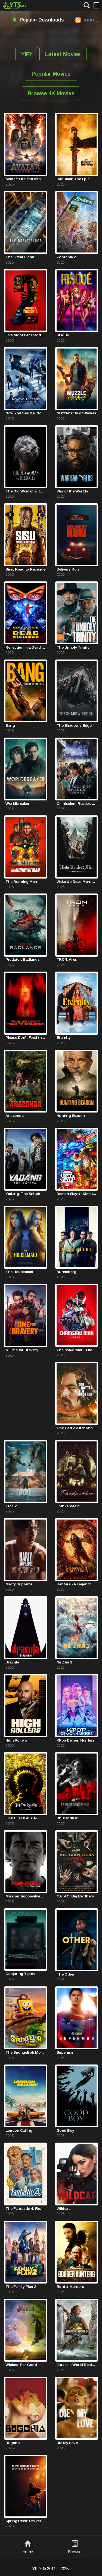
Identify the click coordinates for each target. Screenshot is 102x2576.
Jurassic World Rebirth (77, 2365)
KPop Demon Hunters (76, 1740)
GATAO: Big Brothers (75, 1896)
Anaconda (14, 1116)
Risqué (63, 335)
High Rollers (16, 1740)
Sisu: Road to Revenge (25, 569)
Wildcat (63, 2209)
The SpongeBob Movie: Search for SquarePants (25, 2052)
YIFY (26, 54)
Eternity (64, 1038)
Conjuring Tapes (20, 1974)
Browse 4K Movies (51, 93)
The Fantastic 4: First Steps (25, 2209)
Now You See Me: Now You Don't (25, 413)
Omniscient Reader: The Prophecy (77, 804)
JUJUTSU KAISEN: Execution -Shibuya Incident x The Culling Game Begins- (25, 1818)
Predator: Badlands (22, 959)
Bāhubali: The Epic (73, 179)
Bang (10, 725)
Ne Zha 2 (64, 1662)
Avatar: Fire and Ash (23, 179)
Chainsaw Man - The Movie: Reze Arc (77, 1350)
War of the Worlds (72, 491)
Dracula (12, 1662)
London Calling (18, 2130)
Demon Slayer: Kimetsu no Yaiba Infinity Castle (77, 1194)
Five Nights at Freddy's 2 (25, 335)
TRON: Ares (67, 959)
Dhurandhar (67, 1818)
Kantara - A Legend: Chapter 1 (77, 1584)
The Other (66, 1974)
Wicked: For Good (21, 2365)
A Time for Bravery (21, 1350)
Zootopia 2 (66, 257)
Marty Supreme (18, 1584)
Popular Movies (51, 74)
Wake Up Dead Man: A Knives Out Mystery (77, 882)
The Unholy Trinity (73, 647)
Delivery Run (68, 569)
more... (91, 20)
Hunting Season (71, 1116)
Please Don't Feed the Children (25, 1038)
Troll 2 (11, 1506)
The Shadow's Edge (74, 725)
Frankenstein (68, 1506)
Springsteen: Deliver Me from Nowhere (25, 2521)
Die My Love (67, 2443)
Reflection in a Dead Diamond (25, 647)
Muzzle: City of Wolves (76, 413)
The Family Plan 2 (20, 2287)
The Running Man (21, 882)
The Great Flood (19, 257)
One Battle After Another (77, 1428)
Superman (66, 2052)
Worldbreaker (17, 804)
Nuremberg (66, 1272)
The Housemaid (19, 1272)
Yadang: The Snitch (22, 1194)
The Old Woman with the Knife (25, 491)
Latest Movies (63, 54)
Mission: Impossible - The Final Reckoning (25, 1896)
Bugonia (12, 2443)
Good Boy (65, 2130)
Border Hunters (70, 2287)
